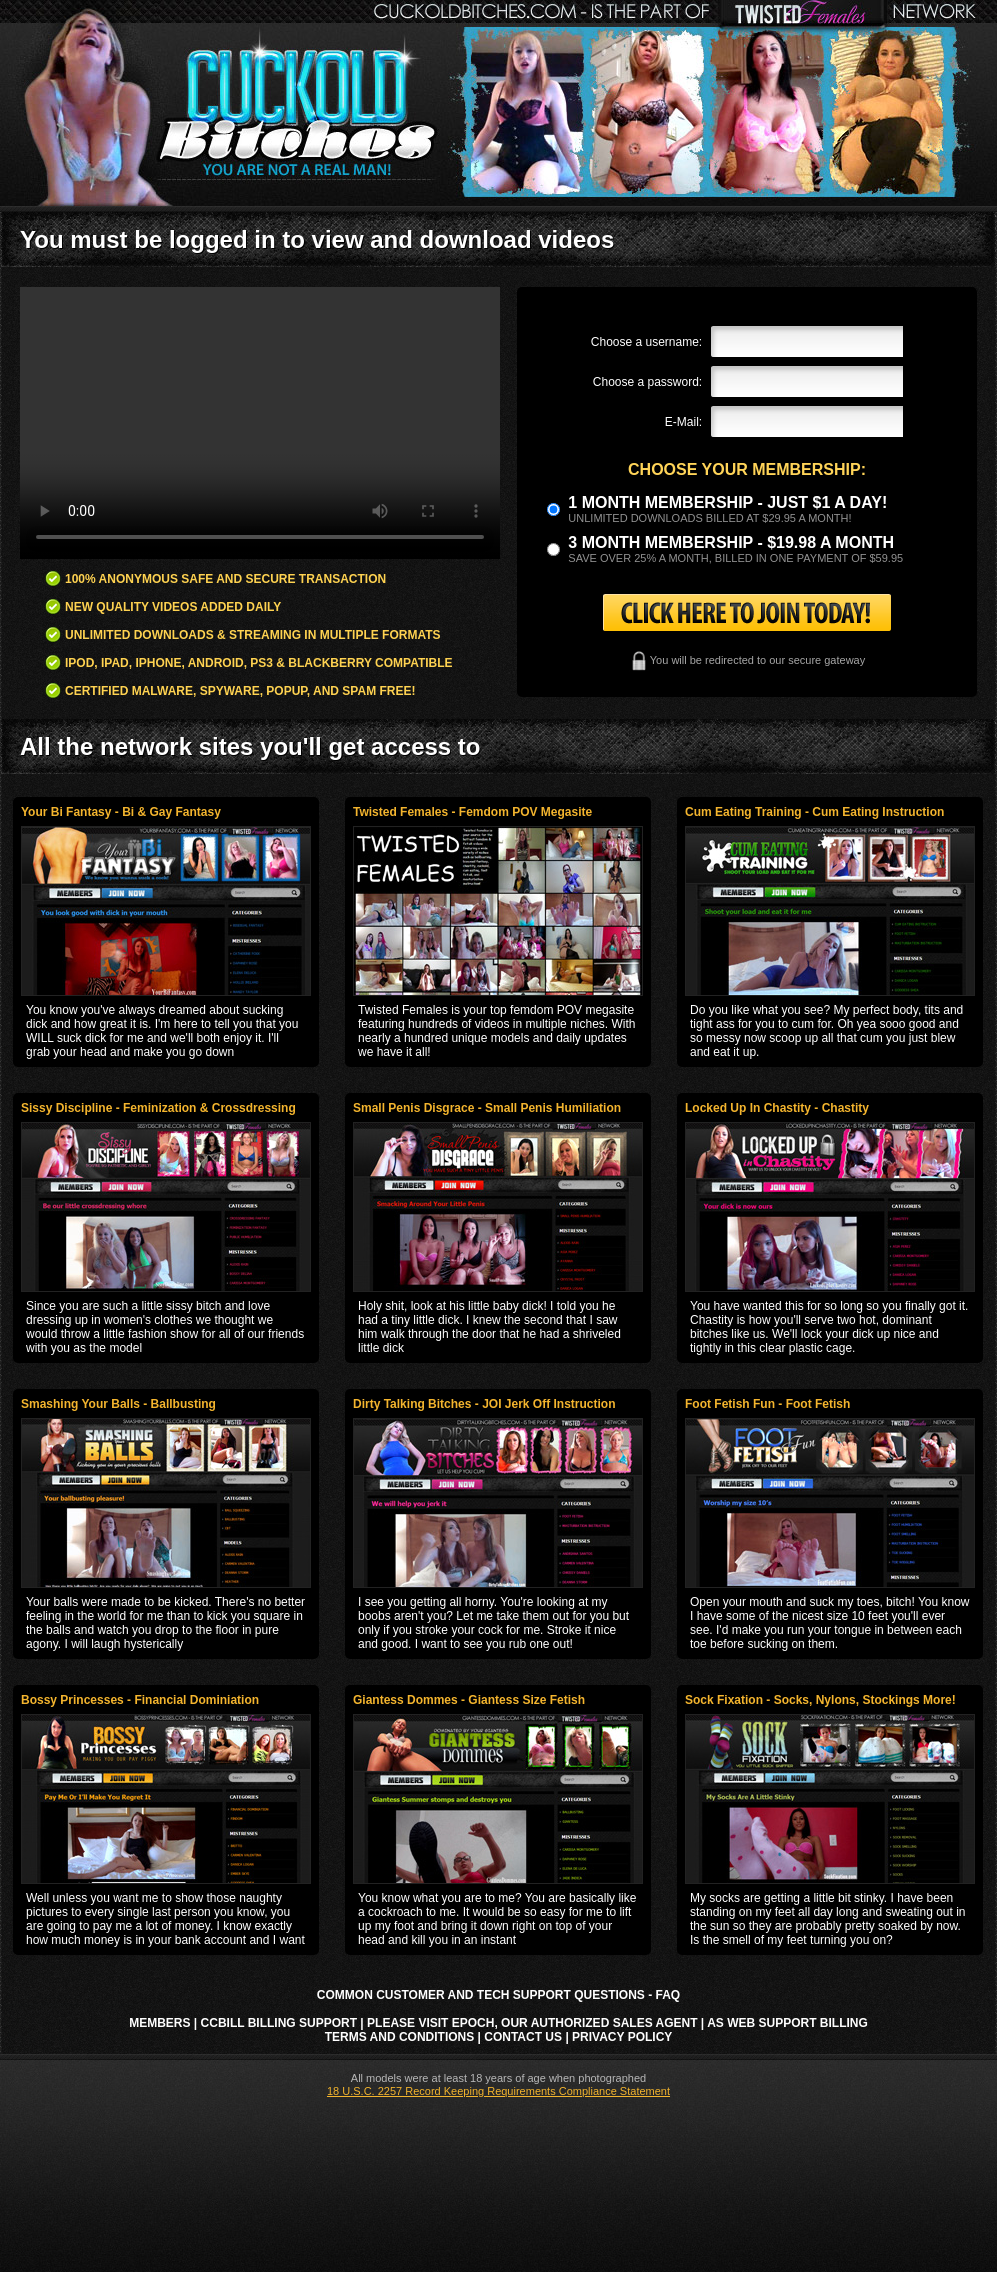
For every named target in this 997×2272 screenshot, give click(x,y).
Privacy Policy (622, 2037)
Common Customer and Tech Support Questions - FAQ (498, 1995)
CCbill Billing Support (279, 2023)
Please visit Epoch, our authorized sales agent (532, 2023)
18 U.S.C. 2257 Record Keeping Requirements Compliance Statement (498, 2091)
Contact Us (523, 2037)
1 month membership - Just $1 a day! (727, 502)
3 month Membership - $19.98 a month (731, 542)
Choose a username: (646, 342)
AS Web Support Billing (787, 2023)
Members (159, 2023)
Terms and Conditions (400, 2037)
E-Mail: (683, 422)
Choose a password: (647, 382)
